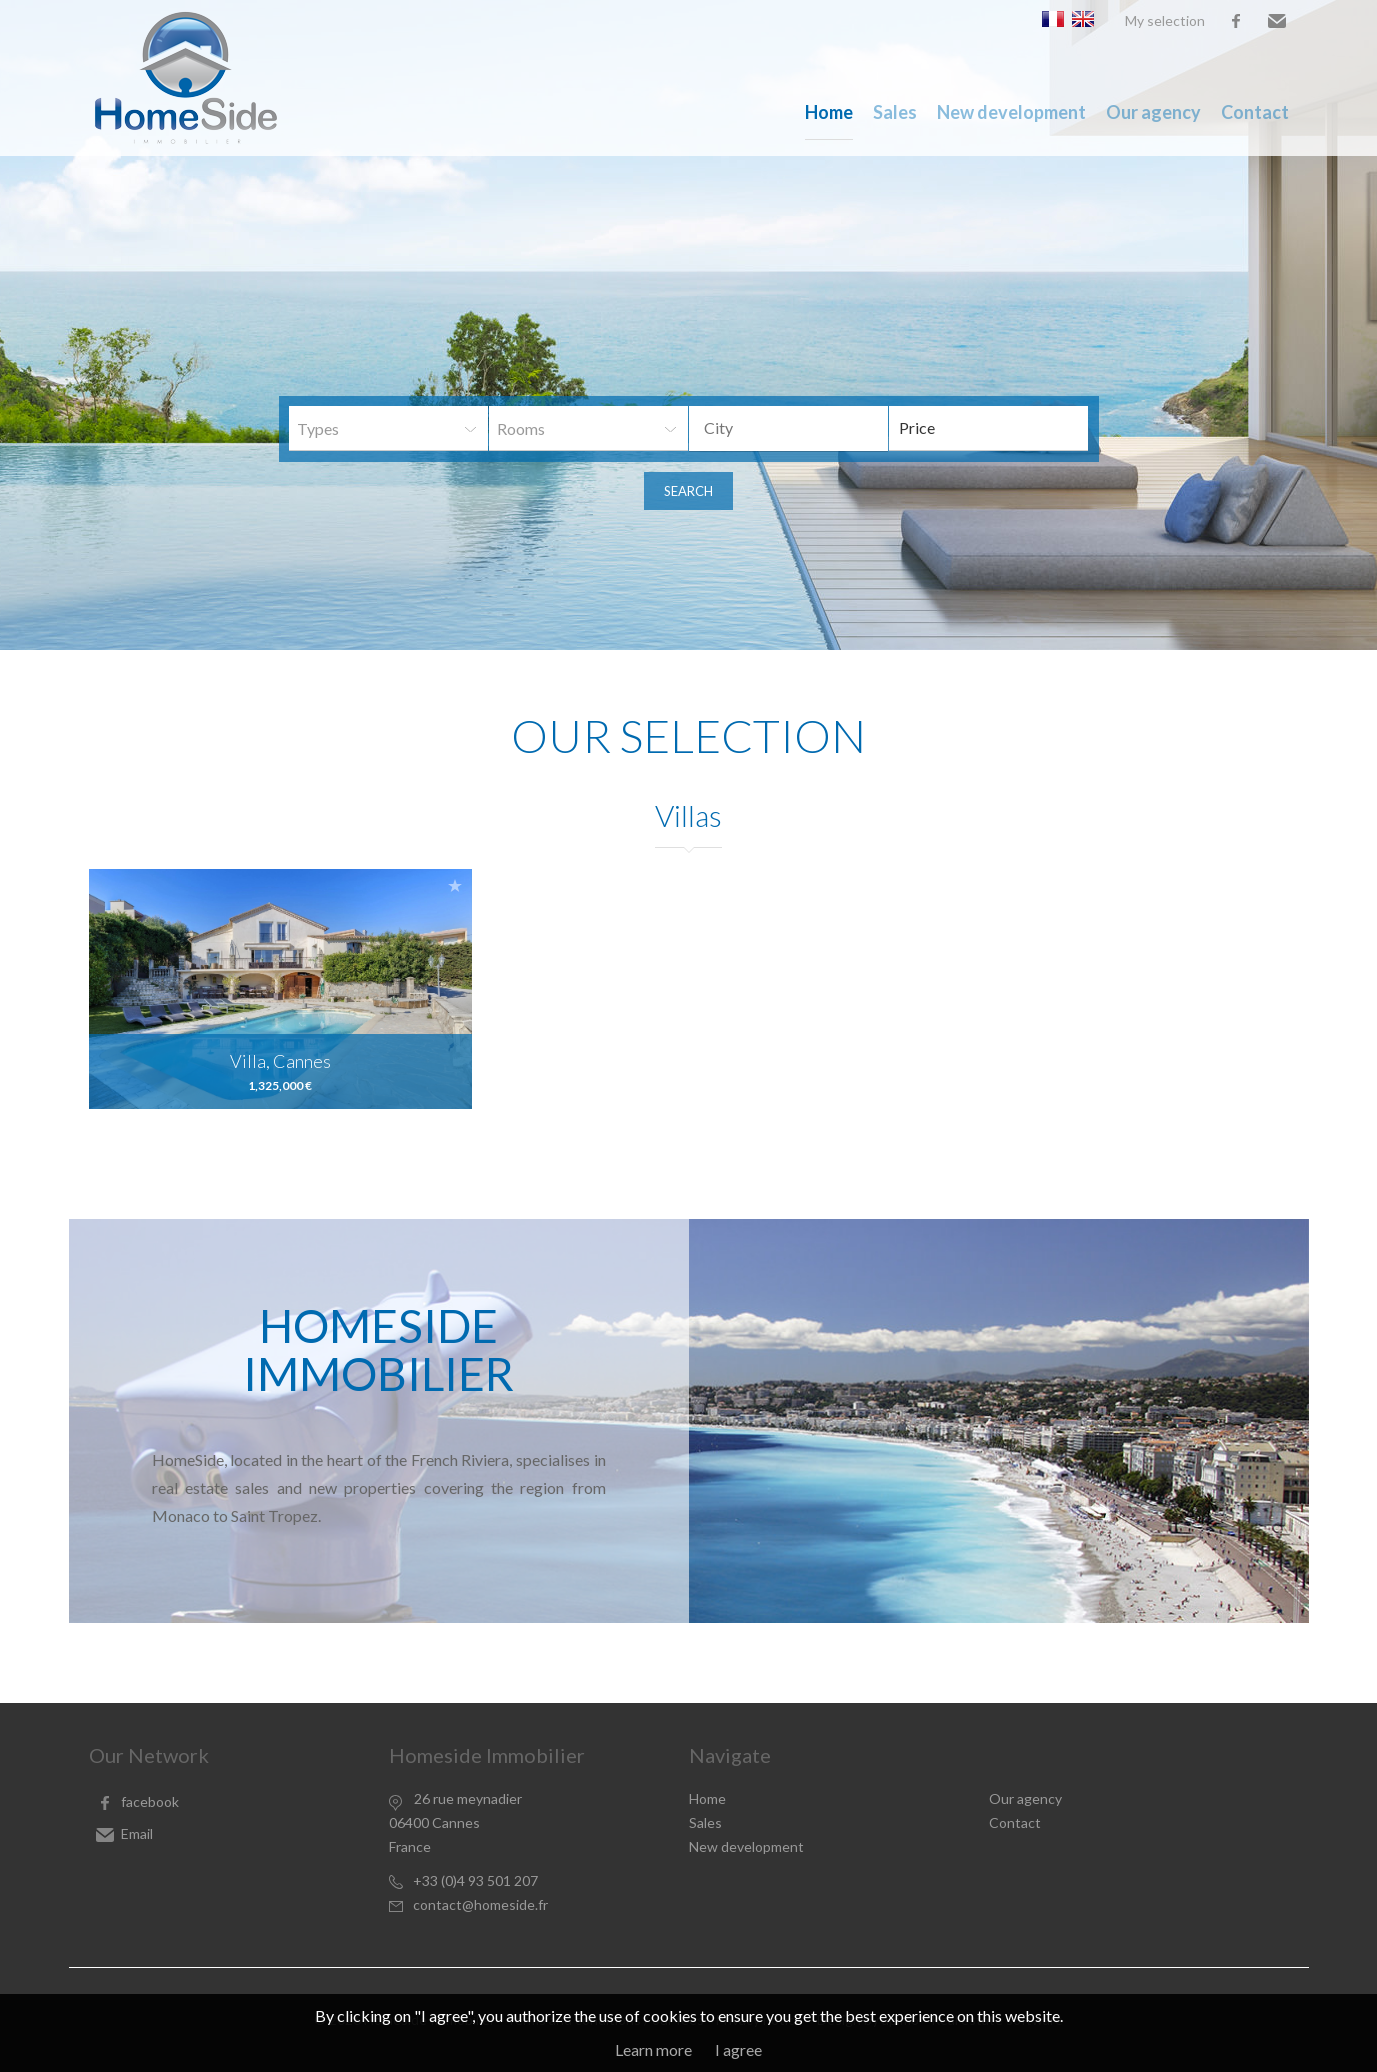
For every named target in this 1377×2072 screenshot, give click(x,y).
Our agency (1153, 112)
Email (1277, 21)
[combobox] (788, 428)
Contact (1255, 112)
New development (1011, 112)
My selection (1165, 20)
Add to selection (455, 885)
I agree (738, 2049)
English (1083, 19)
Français (1053, 19)
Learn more (653, 2049)
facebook (1236, 21)
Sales (895, 112)
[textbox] (804, 428)
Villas (688, 815)
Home (829, 112)
